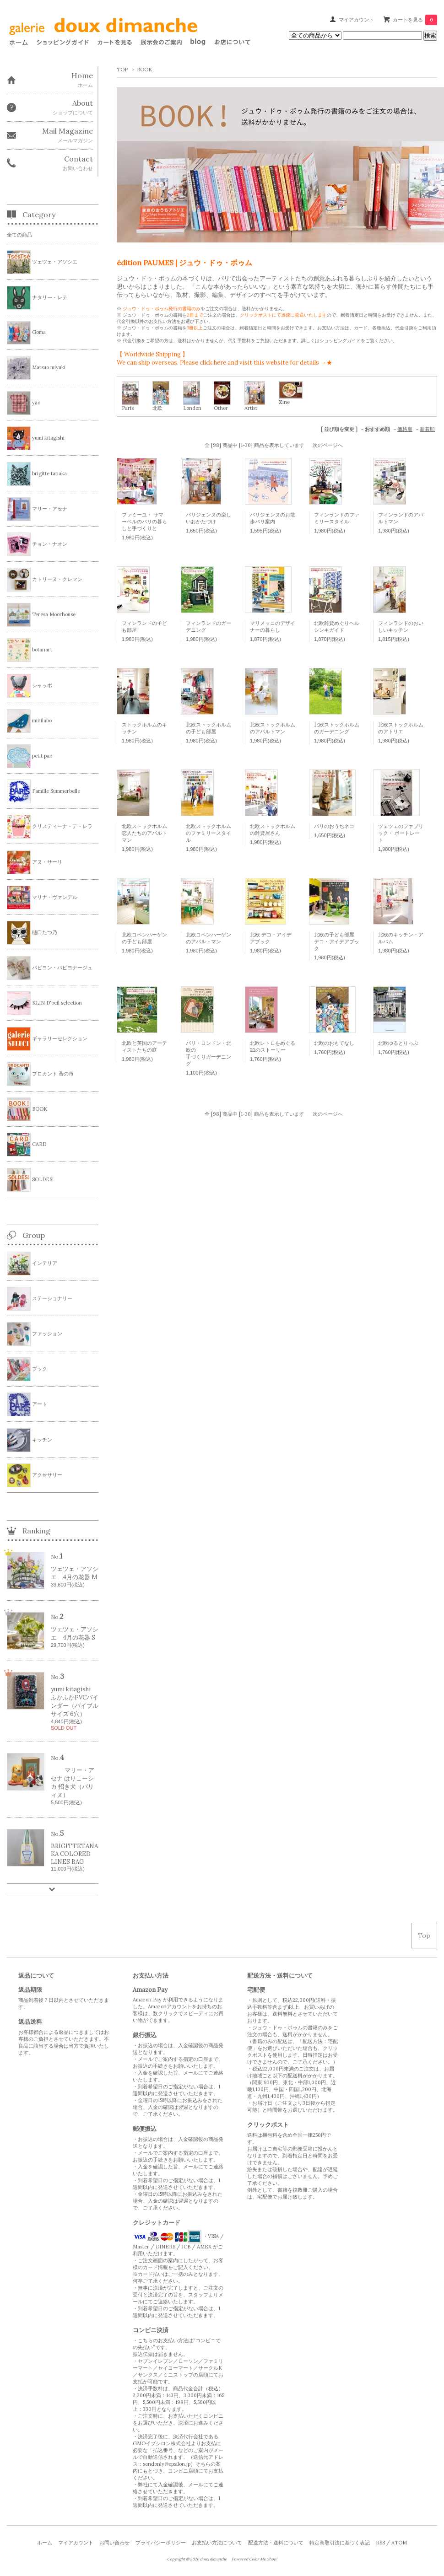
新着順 (427, 429)
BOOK (144, 69)
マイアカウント (356, 19)
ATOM (399, 2542)
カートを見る (415, 19)
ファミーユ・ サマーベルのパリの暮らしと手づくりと (144, 521)
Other (221, 408)
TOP (122, 69)
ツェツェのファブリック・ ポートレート (400, 833)
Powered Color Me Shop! (254, 2558)
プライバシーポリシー (160, 2542)
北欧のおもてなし (334, 1043)
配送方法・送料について (275, 2542)
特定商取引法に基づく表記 (339, 2542)
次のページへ (328, 445)
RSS (380, 2542)
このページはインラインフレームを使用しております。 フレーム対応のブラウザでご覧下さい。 (131, 36)
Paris (128, 408)
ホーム (44, 2542)
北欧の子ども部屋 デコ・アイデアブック (336, 941)
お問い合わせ (114, 2542)
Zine (284, 402)
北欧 (157, 408)
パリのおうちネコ (334, 826)
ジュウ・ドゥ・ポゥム (146, 278)
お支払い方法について (217, 2542)
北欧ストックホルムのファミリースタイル (208, 833)
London (192, 408)
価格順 (404, 429)
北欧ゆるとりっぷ (398, 1043)
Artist (250, 408)
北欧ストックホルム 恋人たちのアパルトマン (144, 833)
